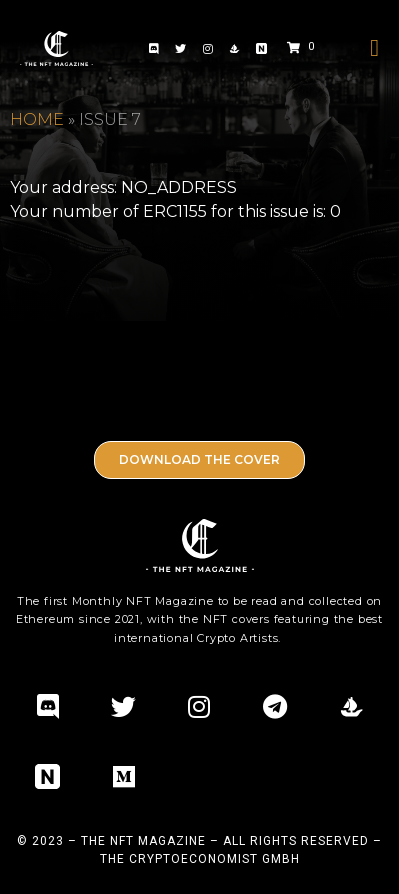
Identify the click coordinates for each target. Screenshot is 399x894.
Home (37, 119)
